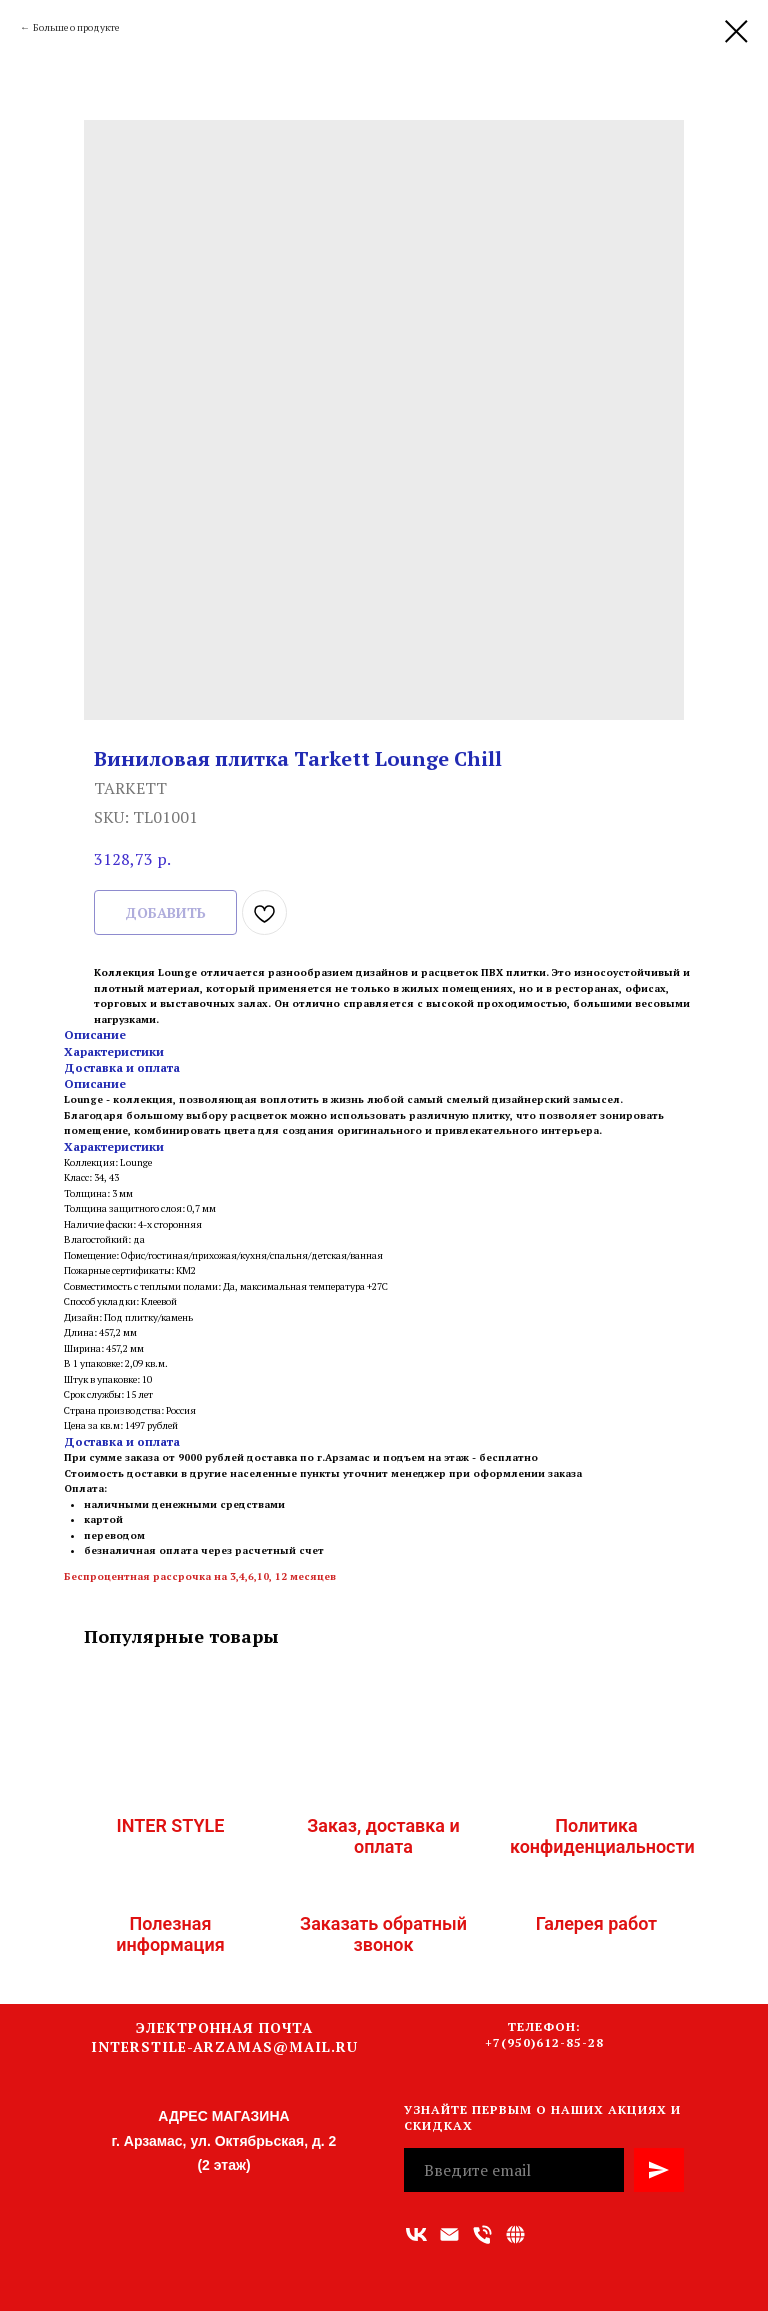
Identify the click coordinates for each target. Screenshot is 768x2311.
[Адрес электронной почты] (449, 2234)
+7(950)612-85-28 (544, 2042)
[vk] (416, 2234)
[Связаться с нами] (515, 2234)
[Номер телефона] (482, 2234)
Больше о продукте (76, 27)
